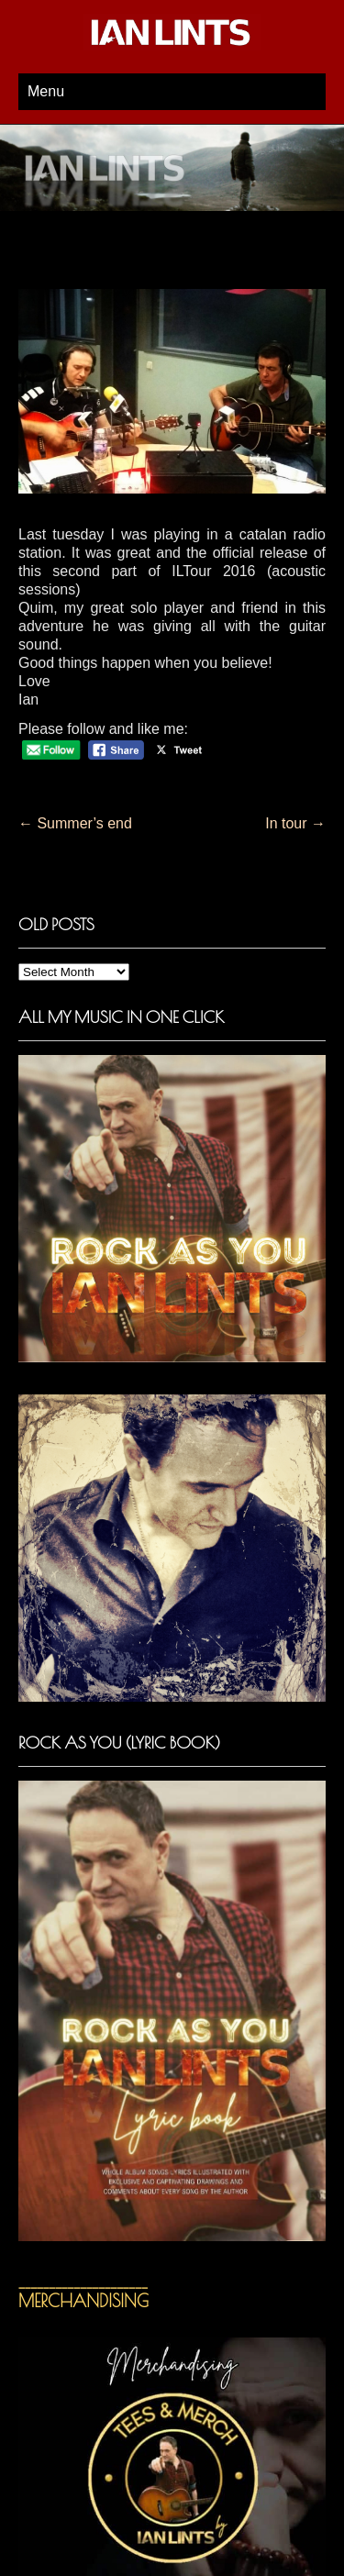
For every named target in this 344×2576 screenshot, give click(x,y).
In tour (295, 823)
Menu (46, 91)
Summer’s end (75, 823)
